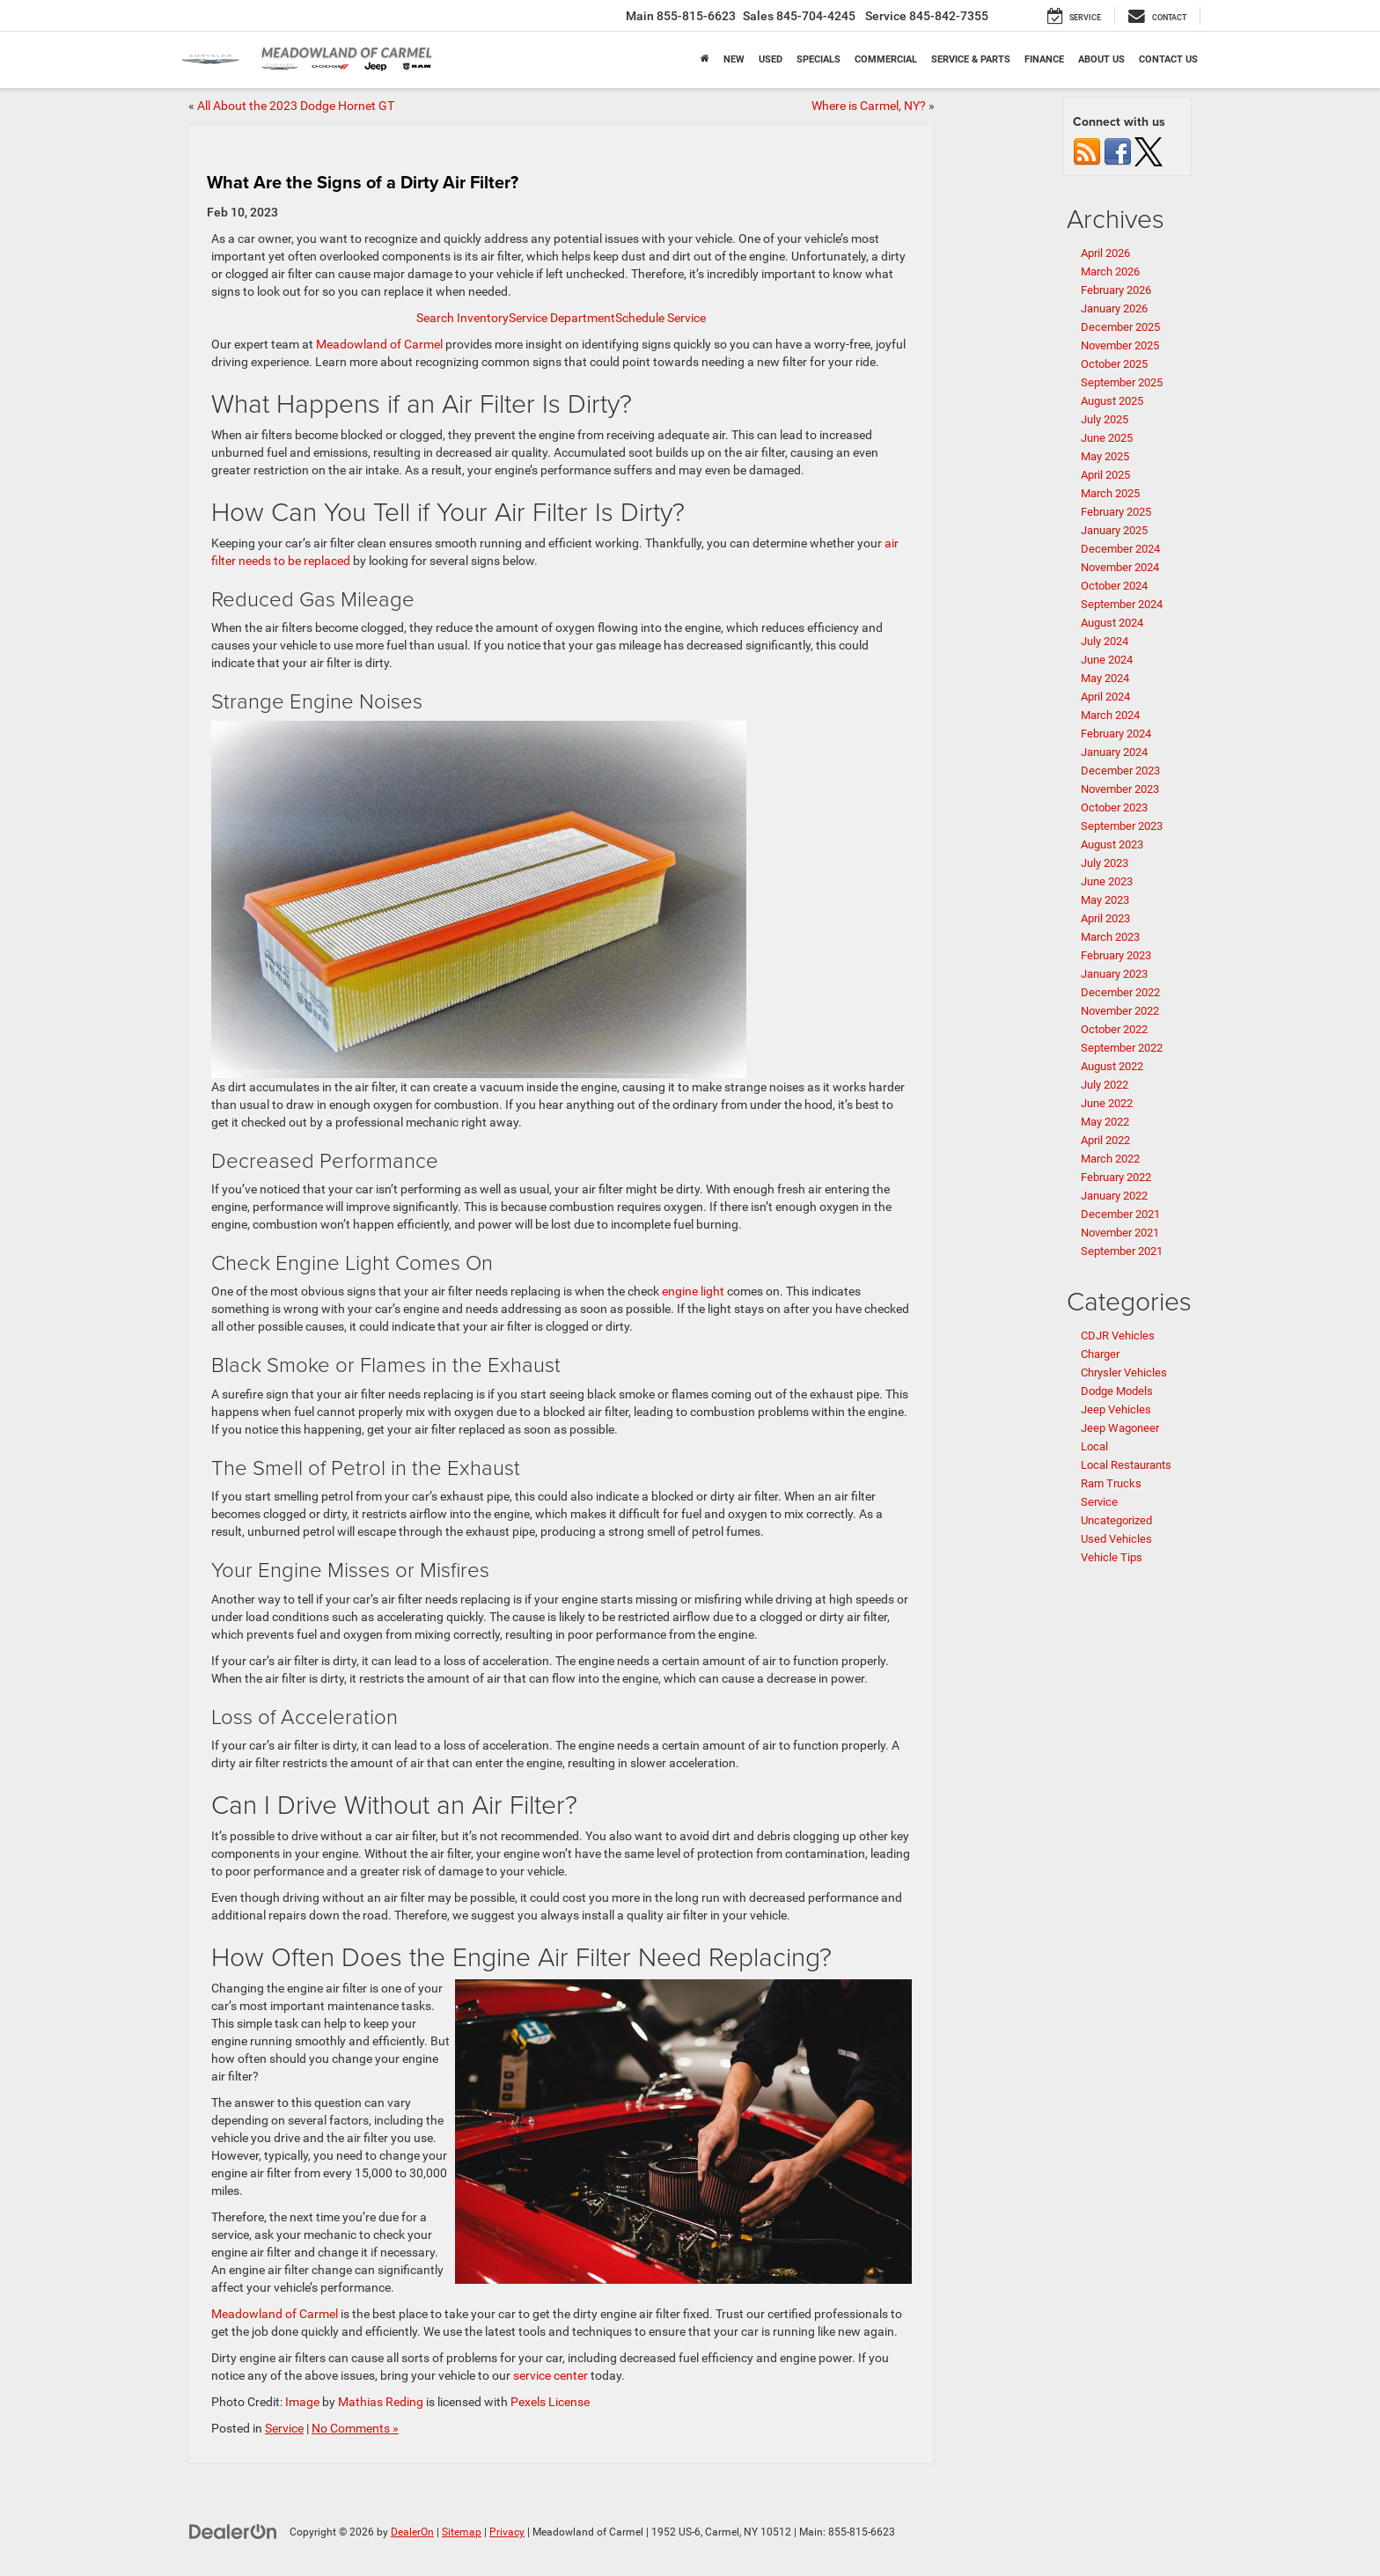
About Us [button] (1101, 59)
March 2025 (1110, 493)
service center (552, 2375)
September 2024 (1122, 604)
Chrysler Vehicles (1124, 1372)
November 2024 (1120, 567)
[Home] (705, 60)
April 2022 (1105, 1140)
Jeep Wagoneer (1120, 1428)
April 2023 (1105, 918)
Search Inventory (462, 318)
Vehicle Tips (1111, 1557)
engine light (694, 1291)
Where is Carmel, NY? (868, 106)
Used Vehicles (1116, 1538)
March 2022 (1110, 1158)
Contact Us (1168, 59)
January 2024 (1114, 752)
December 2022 (1120, 992)
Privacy (507, 2532)
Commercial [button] (886, 59)
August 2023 (1112, 844)
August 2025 (1112, 400)
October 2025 (1114, 364)
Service (284, 2428)
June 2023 (1107, 881)
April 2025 (1105, 474)
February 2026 (1116, 290)
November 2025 (1120, 345)
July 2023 (1104, 863)
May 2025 (1105, 456)
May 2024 (1105, 678)
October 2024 (1114, 585)
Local (1094, 1446)
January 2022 (1114, 1195)
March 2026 (1110, 271)
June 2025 (1107, 437)
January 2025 (1114, 530)
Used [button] (770, 59)
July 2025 (1104, 419)
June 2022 (1107, 1103)
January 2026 (1114, 308)
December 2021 (1120, 1214)
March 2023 (1110, 936)
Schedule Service (660, 318)
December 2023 (1120, 770)
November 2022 (1120, 1010)
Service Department (562, 318)
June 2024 (1107, 659)
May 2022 (1105, 1121)
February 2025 (1116, 511)
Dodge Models (1117, 1391)
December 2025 (1120, 327)
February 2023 (1116, 955)
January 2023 (1114, 973)
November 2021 (1120, 1232)
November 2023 (1120, 789)
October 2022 (1114, 1029)
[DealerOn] (233, 2531)
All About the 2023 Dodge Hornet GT (295, 106)
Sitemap (461, 2532)
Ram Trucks (1111, 1483)
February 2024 (1116, 733)
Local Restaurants (1126, 1464)
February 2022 (1116, 1177)
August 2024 (1112, 622)
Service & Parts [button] (970, 59)
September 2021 (1122, 1251)
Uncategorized (1116, 1520)
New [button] (734, 59)
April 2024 (1105, 696)
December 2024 (1120, 548)
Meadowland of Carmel (380, 344)
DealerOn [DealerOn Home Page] (412, 2532)
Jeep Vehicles (1116, 1409)
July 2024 (1104, 641)
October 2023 (1114, 807)
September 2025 (1122, 382)
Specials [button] (818, 59)
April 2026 (1105, 253)
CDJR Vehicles (1118, 1335)
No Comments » (355, 2428)
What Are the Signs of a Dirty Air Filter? (362, 181)
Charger (1100, 1354)
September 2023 (1122, 826)
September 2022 (1122, 1047)
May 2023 (1105, 899)
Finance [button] (1044, 59)
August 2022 (1112, 1066)
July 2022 (1104, 1084)
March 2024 (1110, 715)
